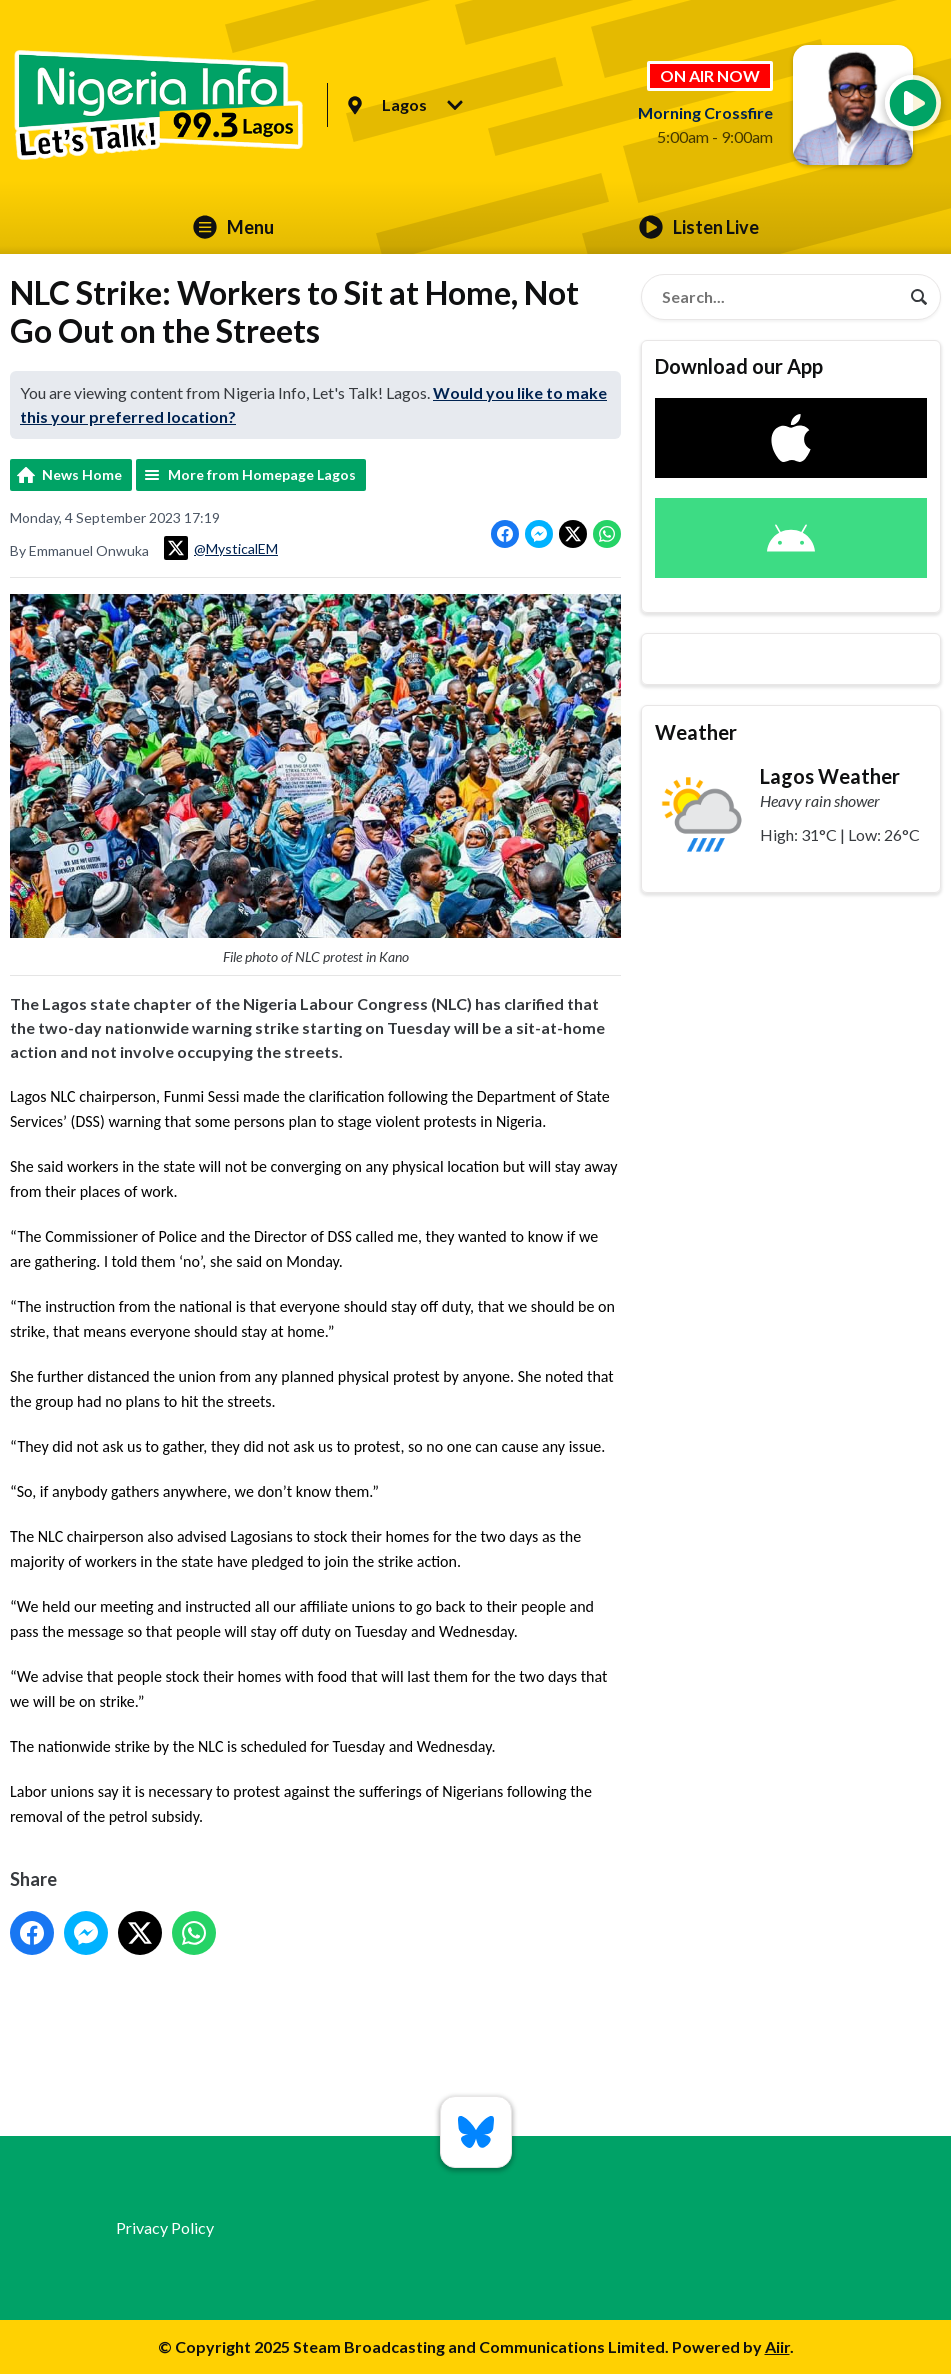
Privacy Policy (165, 2227)
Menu (233, 227)
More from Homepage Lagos (262, 474)
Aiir (777, 2346)
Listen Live (699, 227)
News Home (82, 474)
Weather (696, 732)
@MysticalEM (221, 548)
